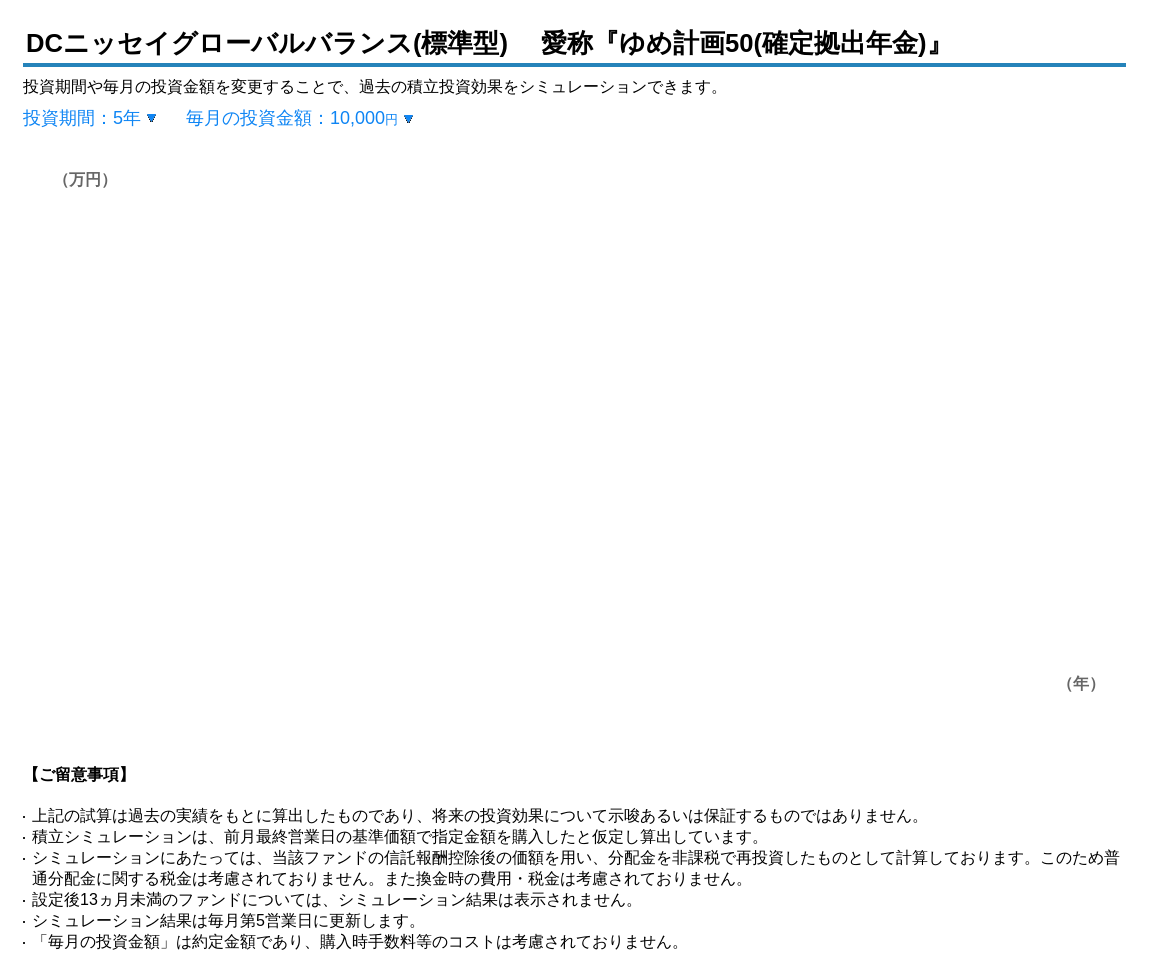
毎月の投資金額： (292, 118)
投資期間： (82, 118)
